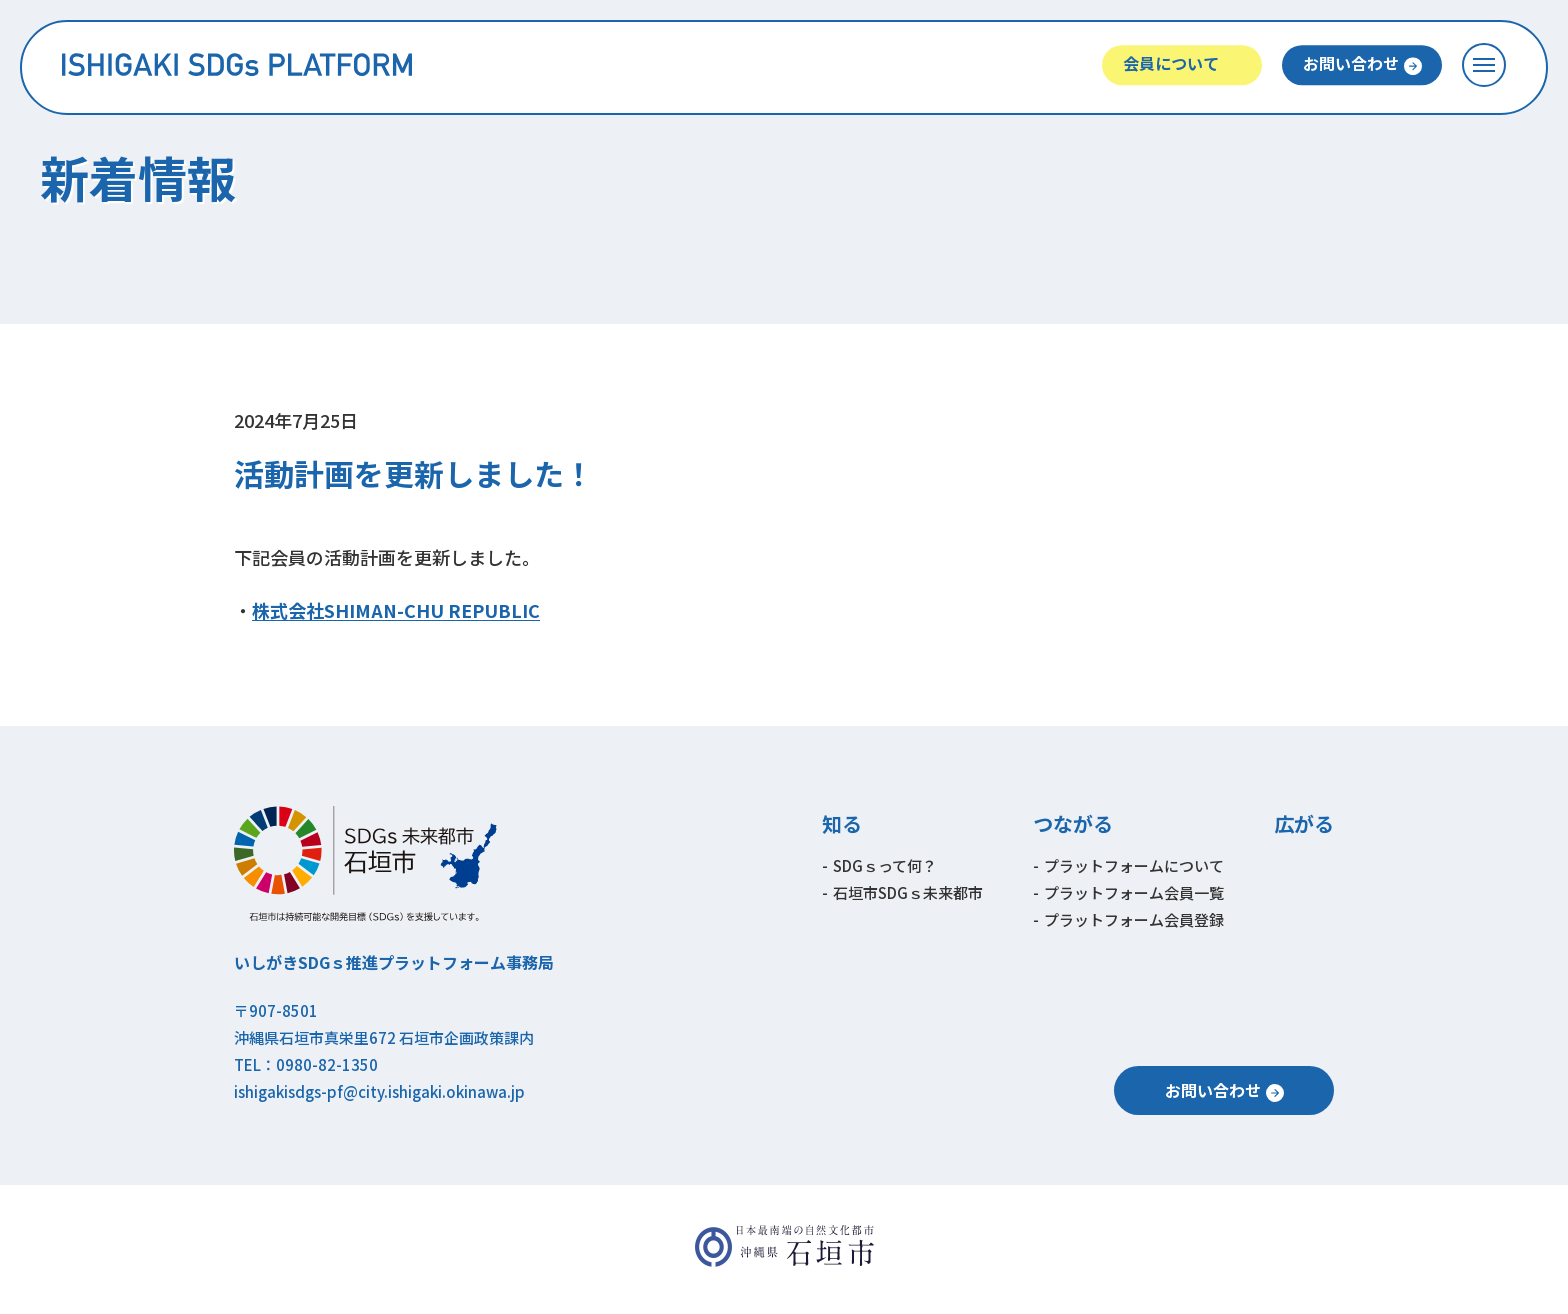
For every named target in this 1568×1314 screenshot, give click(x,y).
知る (842, 823)
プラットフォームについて (1134, 865)
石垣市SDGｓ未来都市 (908, 892)
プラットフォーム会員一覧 (1134, 892)
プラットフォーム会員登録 (1134, 919)
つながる (1073, 823)
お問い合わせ (1351, 63)
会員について (1171, 63)
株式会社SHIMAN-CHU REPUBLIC (396, 610)
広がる (1304, 823)
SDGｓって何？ (885, 865)
